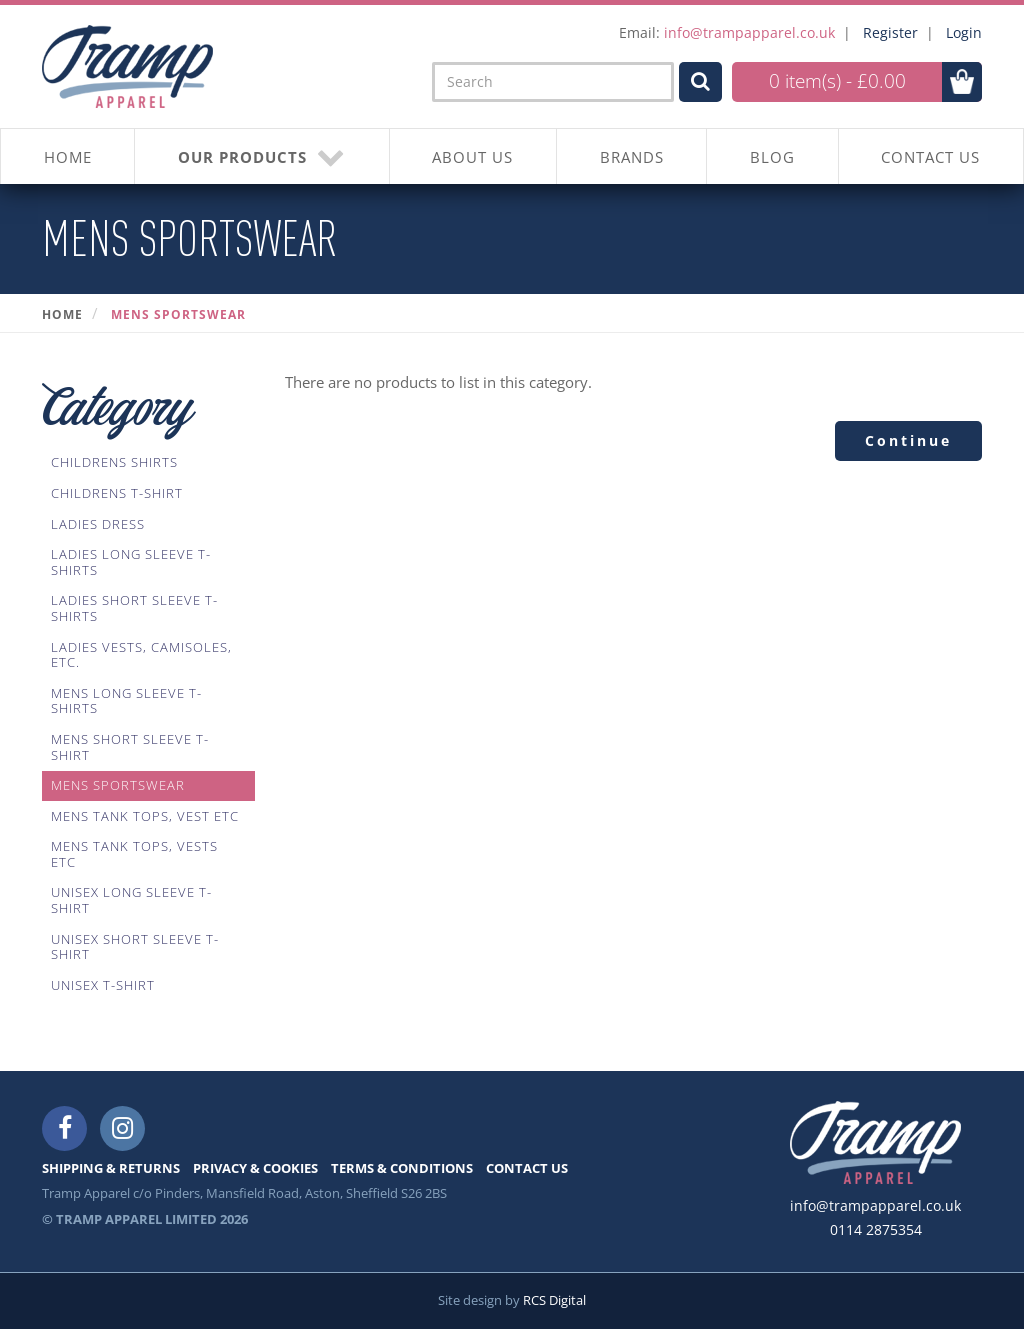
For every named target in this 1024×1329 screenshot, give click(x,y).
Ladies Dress (98, 524)
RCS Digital (554, 1300)
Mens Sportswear (178, 314)
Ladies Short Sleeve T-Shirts (134, 608)
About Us (472, 157)
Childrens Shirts (114, 462)
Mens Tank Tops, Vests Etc (134, 854)
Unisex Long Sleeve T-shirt (131, 900)
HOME (68, 157)
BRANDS (632, 157)
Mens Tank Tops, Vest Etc (145, 816)
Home (62, 314)
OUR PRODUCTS (262, 156)
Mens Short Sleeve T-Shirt (130, 747)
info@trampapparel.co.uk (749, 32)
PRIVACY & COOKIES (255, 1168)
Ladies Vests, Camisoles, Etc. (141, 655)
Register (890, 32)
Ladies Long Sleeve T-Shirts (131, 562)
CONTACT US (930, 157)
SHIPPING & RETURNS (111, 1168)
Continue (908, 440)
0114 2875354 (876, 1229)
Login (964, 32)
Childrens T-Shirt (117, 493)
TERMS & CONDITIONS (402, 1168)
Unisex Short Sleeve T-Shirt (135, 947)
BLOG (772, 157)
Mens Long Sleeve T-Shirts (126, 701)
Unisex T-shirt (103, 985)
